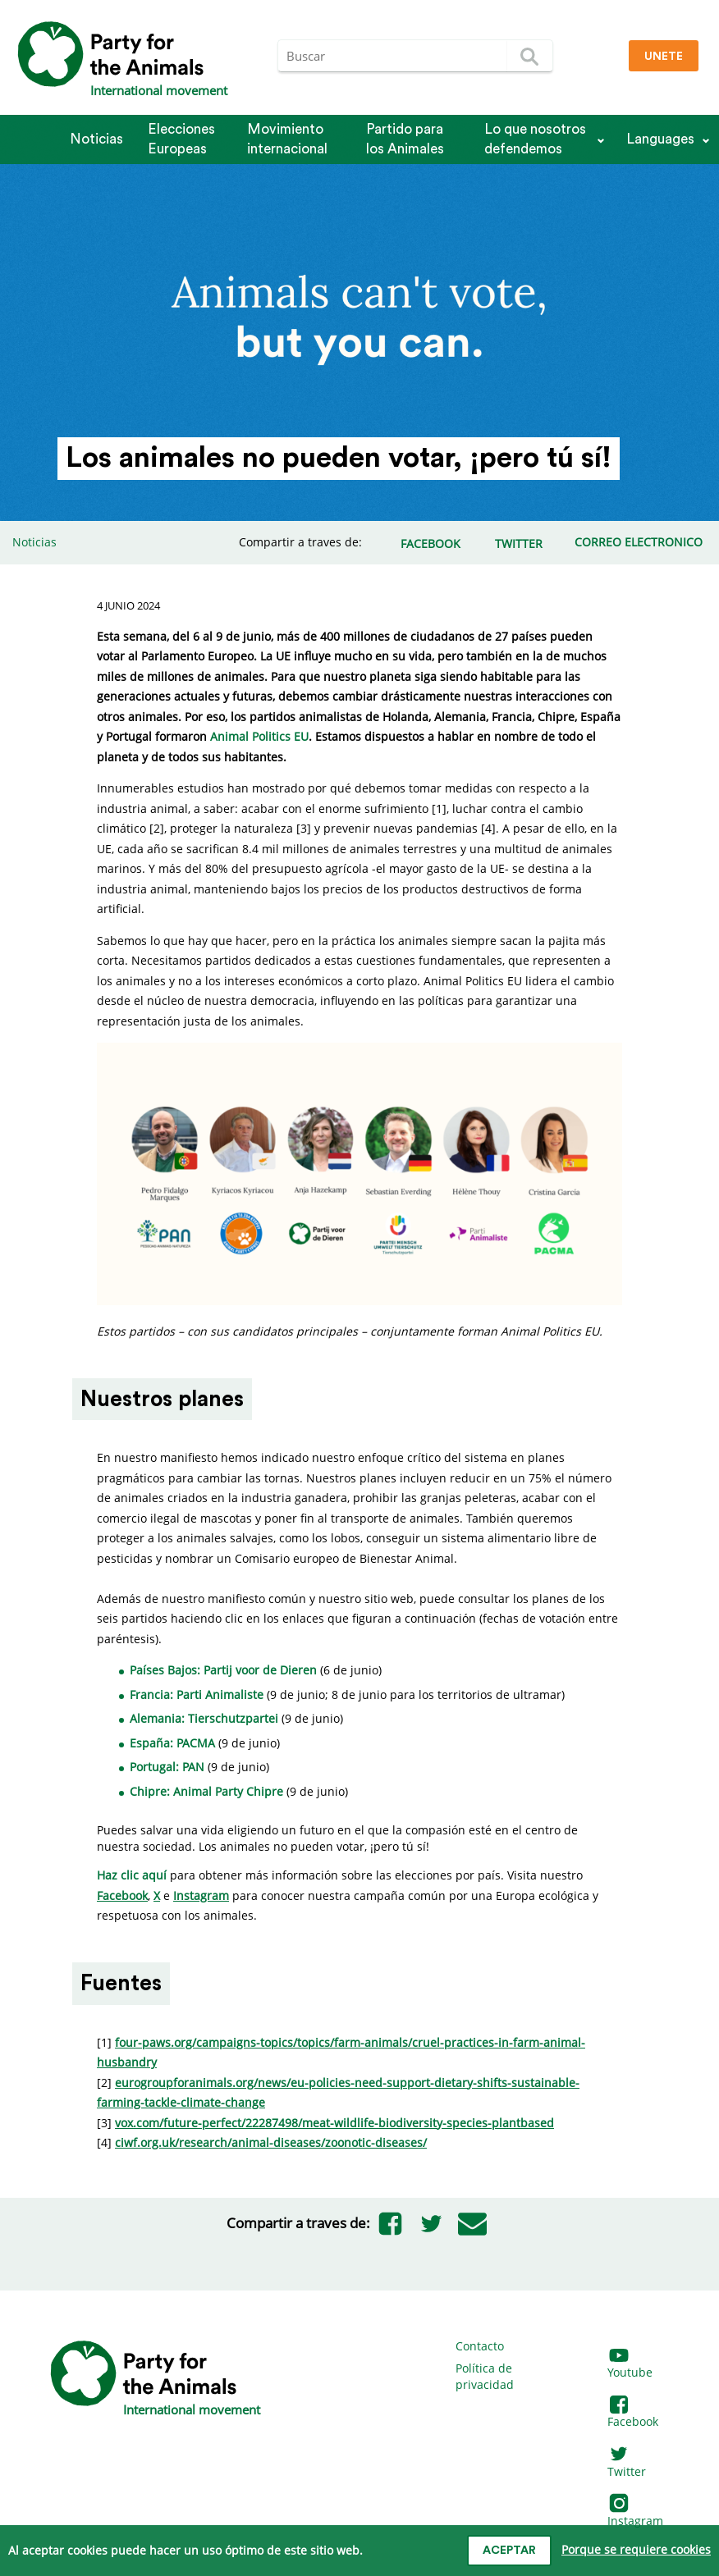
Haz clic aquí (132, 1875)
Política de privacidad (485, 2376)
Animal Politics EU (259, 736)
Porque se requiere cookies (636, 2549)
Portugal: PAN (167, 1766)
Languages (660, 139)
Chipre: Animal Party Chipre (208, 1791)
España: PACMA (172, 1743)
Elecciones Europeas (181, 139)
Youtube (630, 2365)
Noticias (96, 139)
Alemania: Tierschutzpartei (204, 1718)
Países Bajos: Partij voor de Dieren (223, 1670)
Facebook (632, 2414)
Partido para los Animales (405, 139)
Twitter (626, 2463)
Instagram (635, 2512)
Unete (663, 56)
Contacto (480, 2346)
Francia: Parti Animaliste (196, 1694)
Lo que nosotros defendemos (535, 139)
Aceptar (509, 2550)
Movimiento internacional (287, 139)
